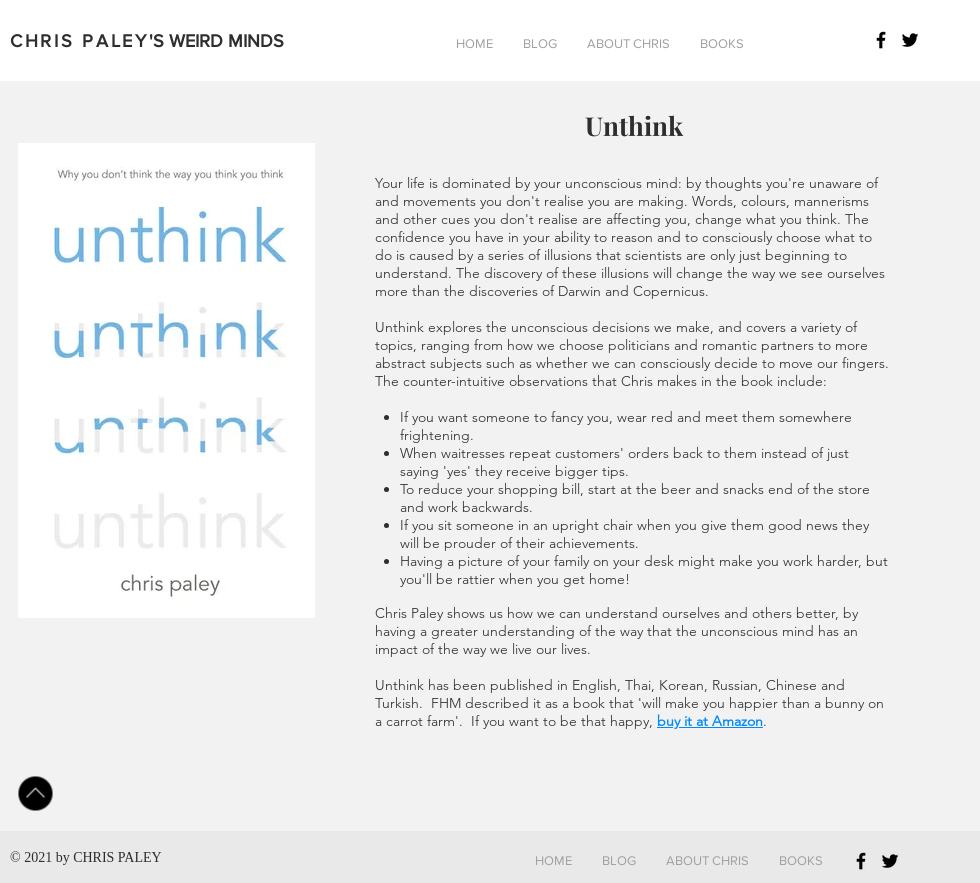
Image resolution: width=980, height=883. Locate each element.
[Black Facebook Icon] (881, 40)
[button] (540, 44)
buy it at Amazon (710, 721)
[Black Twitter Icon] (910, 40)
